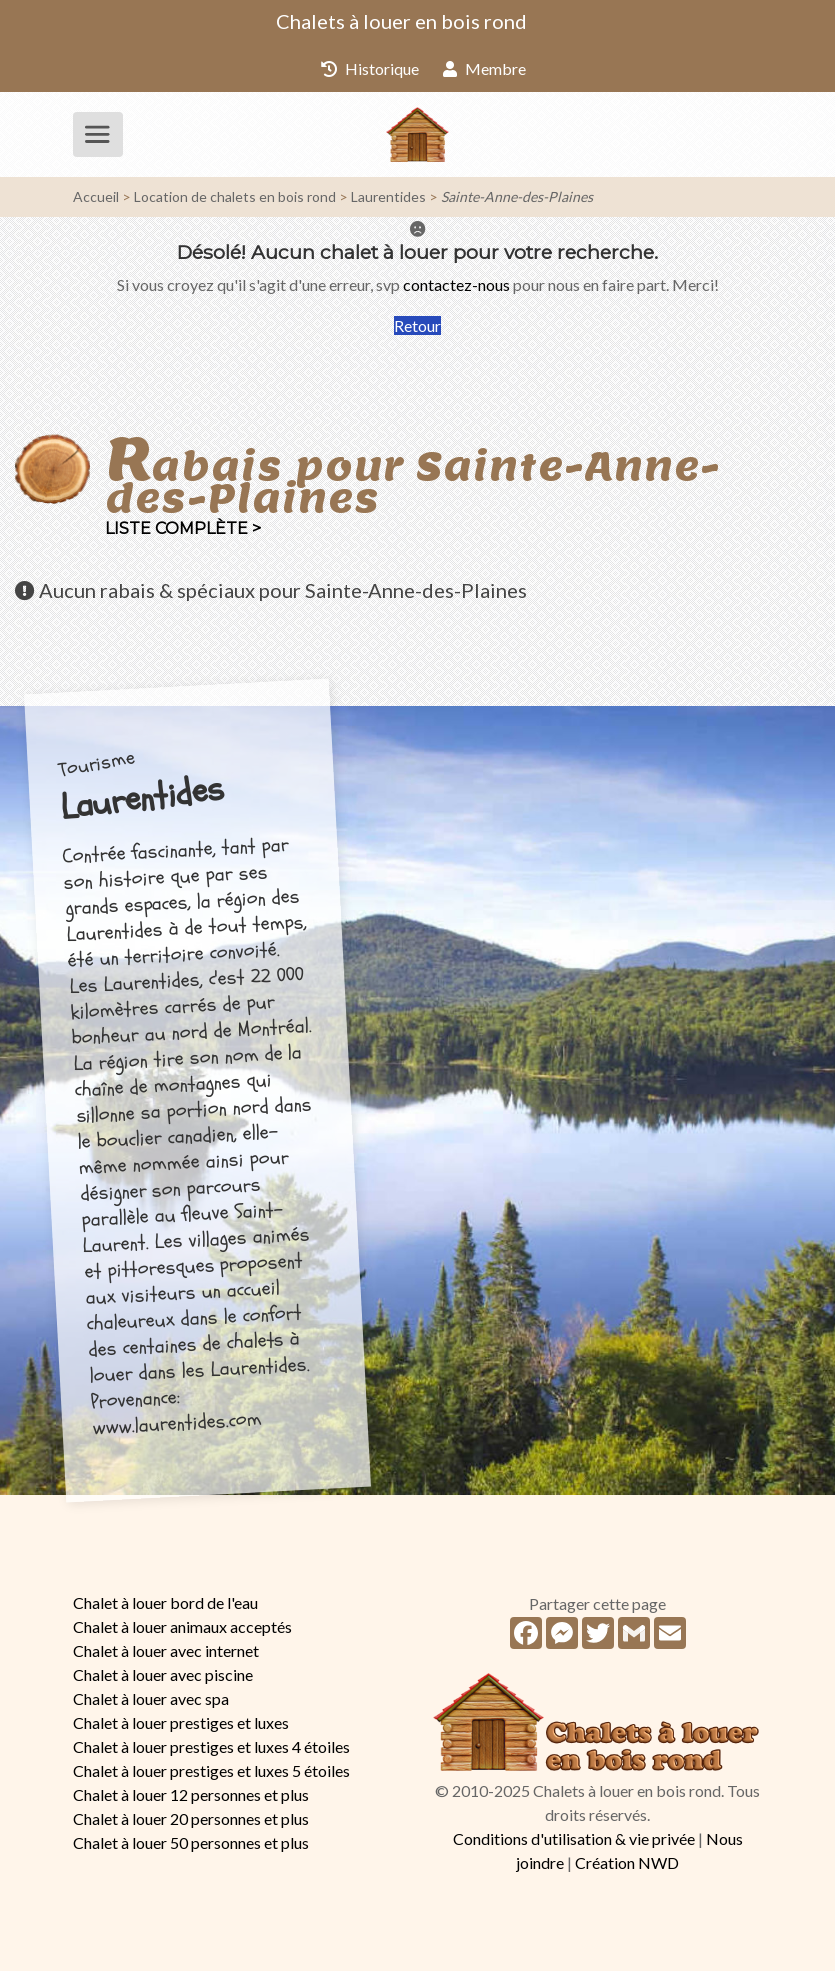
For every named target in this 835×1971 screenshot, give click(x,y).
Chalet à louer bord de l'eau (165, 1602)
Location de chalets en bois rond (235, 196)
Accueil (96, 196)
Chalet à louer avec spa (151, 1698)
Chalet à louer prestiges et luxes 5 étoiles (211, 1770)
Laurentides (388, 196)
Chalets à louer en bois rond (401, 21)
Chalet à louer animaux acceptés (182, 1626)
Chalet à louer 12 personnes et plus (191, 1794)
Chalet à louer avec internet (166, 1650)
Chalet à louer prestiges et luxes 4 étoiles (211, 1746)
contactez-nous (456, 284)
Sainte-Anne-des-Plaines (517, 196)
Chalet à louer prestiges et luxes (181, 1722)
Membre (484, 68)
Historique (370, 68)
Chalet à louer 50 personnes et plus (191, 1842)
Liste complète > (183, 528)
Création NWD (627, 1862)
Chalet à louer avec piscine (163, 1674)
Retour (417, 325)
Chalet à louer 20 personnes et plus (191, 1818)
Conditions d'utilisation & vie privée (574, 1838)
